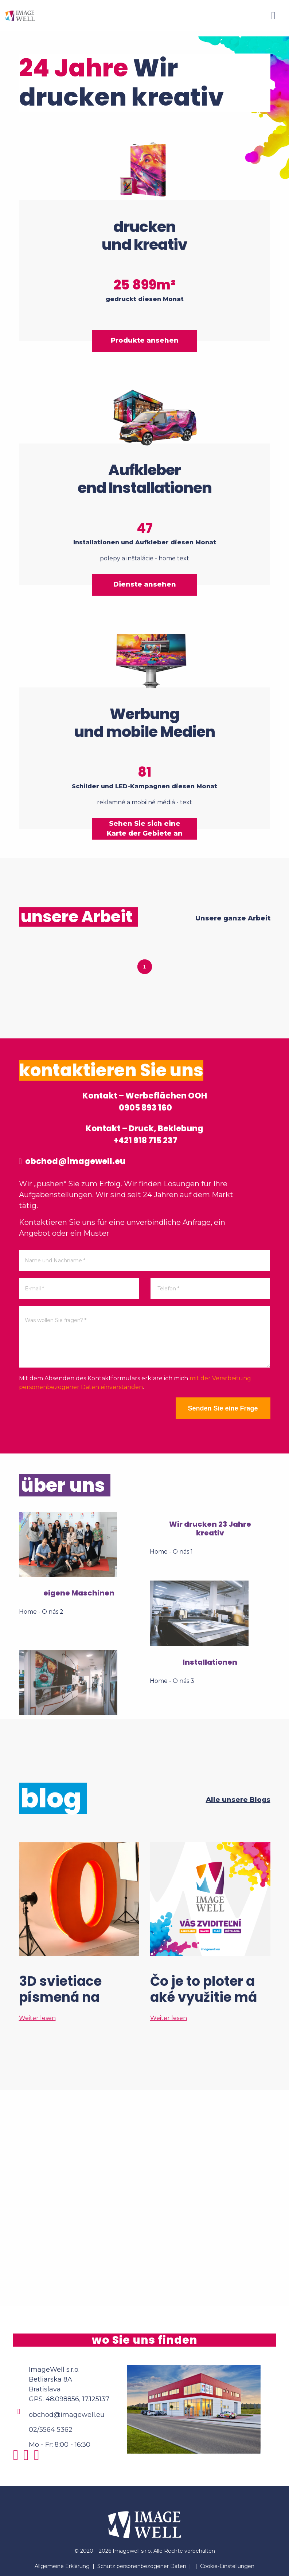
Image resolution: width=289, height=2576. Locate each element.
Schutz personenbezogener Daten (141, 2566)
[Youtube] (38, 2457)
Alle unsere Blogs (238, 1800)
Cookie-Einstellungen (227, 2566)
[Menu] (273, 15)
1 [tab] (144, 967)
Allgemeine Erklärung (62, 2566)
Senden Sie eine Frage (223, 1408)
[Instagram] (17, 2457)
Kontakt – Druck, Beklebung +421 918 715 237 (144, 1134)
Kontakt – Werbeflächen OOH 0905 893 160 (144, 1101)
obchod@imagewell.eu (72, 1161)
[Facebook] (28, 2457)
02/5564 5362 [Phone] (51, 2430)
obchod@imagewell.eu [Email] (67, 2415)
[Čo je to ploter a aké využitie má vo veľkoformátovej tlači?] (210, 1932)
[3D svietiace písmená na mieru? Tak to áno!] (79, 1932)
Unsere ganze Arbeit (232, 918)
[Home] (20, 15)
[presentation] (74, 1411)
